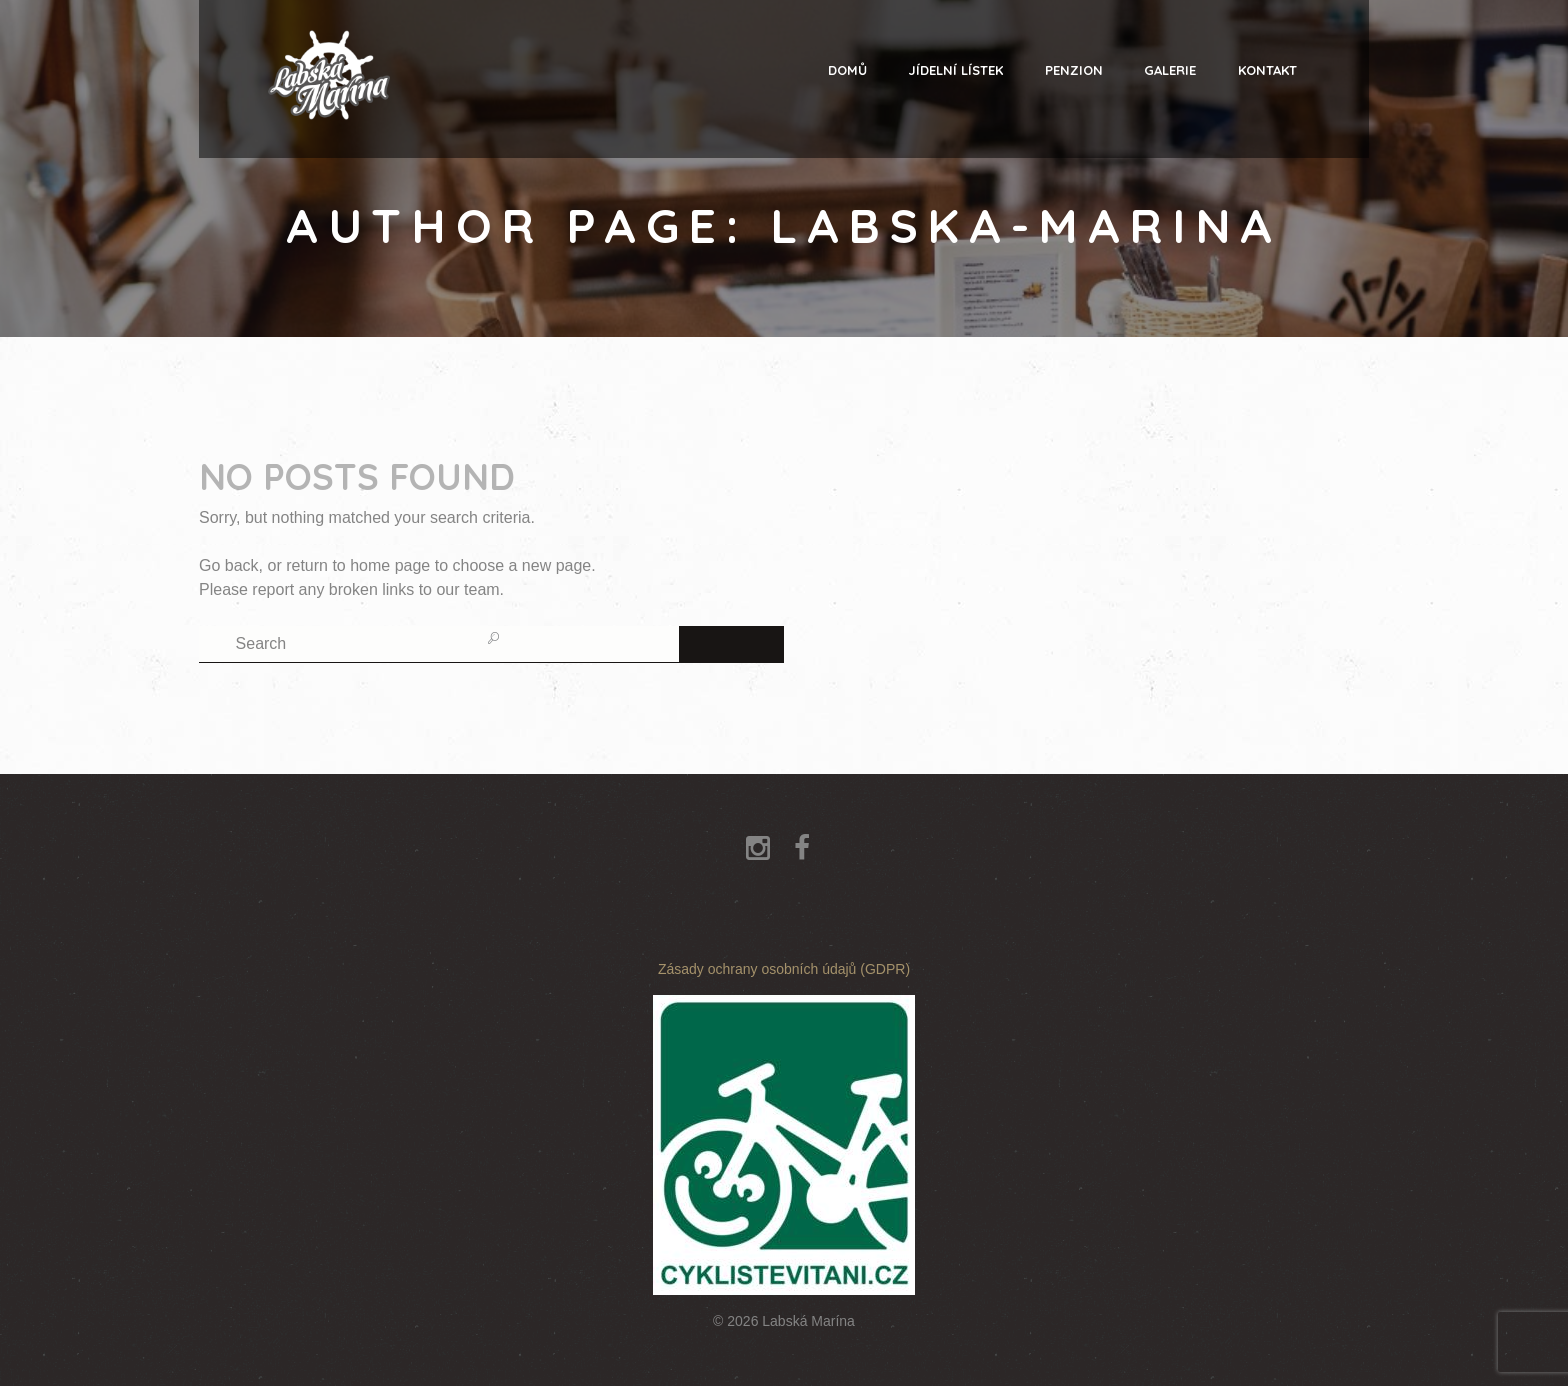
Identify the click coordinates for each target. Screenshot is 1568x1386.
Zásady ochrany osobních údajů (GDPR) (784, 969)
